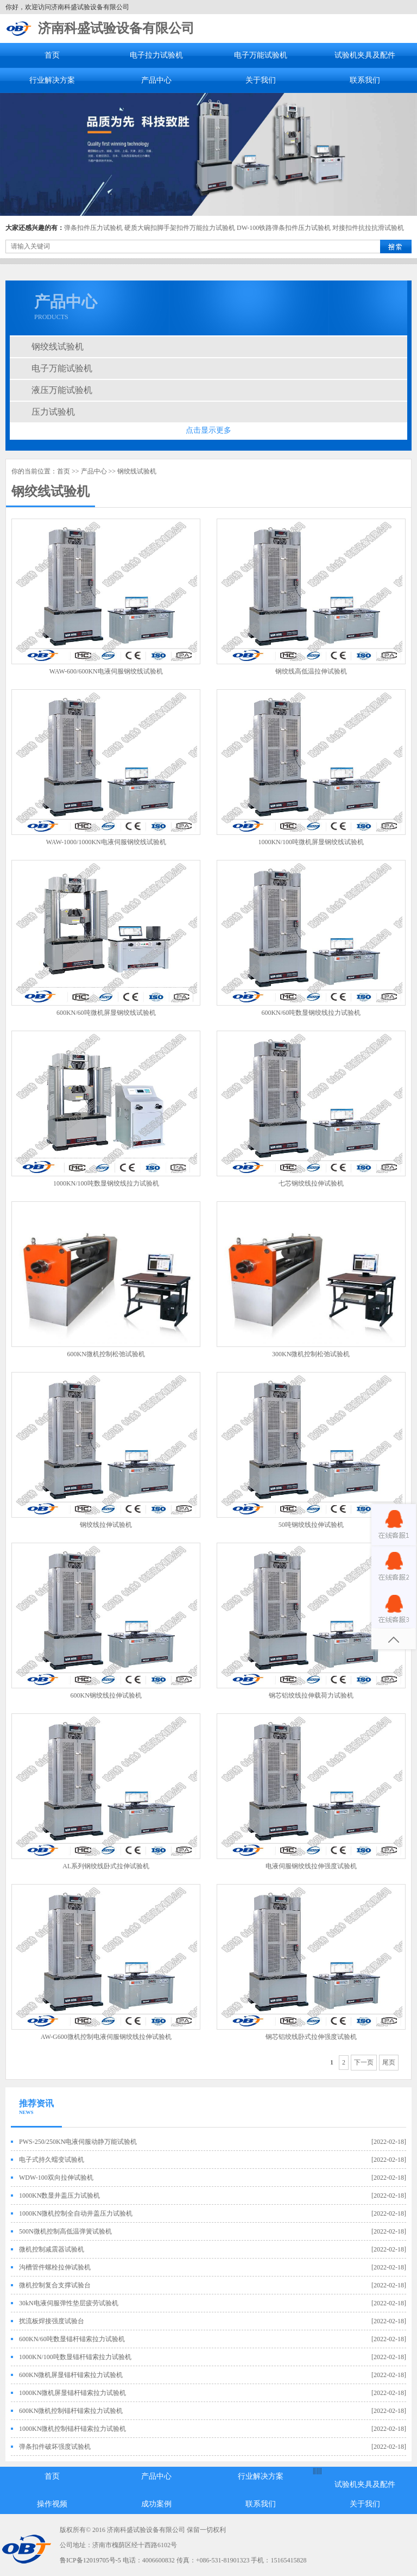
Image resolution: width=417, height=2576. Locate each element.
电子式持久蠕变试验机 (51, 2159)
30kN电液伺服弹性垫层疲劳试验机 (68, 2303)
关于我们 (260, 80)
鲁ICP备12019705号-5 (90, 2560)
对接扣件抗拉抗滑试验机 (368, 228)
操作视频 (52, 2504)
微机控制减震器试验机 (51, 2249)
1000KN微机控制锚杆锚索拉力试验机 (72, 2428)
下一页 (364, 2062)
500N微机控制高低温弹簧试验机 (65, 2231)
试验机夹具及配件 (364, 55)
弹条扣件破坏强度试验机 (55, 2446)
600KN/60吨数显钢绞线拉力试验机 (311, 1012)
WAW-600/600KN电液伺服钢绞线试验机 (106, 671)
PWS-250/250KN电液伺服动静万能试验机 (78, 2141)
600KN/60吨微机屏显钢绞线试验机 (106, 1012)
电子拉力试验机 (156, 55)
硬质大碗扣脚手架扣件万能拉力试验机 (179, 228)
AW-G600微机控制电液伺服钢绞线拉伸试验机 (106, 2037)
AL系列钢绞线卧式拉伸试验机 (105, 1866)
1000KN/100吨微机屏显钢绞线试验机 (311, 842)
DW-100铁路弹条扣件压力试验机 (284, 228)
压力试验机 (53, 411)
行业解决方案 (52, 80)
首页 (52, 55)
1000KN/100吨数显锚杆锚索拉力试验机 (75, 2357)
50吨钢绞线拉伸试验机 (311, 1525)
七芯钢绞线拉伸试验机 (311, 1183)
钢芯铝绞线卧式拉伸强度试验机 (311, 2037)
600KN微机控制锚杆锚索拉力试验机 (71, 2411)
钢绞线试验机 (57, 346)
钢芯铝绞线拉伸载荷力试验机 (311, 1695)
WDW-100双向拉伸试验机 (56, 2177)
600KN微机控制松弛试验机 (106, 1354)
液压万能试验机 (61, 390)
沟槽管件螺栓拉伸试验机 (55, 2267)
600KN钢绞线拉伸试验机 (106, 1695)
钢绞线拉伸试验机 (106, 1525)
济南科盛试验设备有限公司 (116, 28)
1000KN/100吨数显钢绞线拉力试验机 (106, 1183)
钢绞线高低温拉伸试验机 (311, 671)
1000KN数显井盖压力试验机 (59, 2195)
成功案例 (156, 2504)
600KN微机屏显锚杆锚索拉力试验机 (71, 2375)
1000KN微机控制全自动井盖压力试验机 (75, 2213)
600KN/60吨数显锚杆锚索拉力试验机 (72, 2339)
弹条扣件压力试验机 (93, 228)
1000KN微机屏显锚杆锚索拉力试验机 (72, 2393)
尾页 (388, 2062)
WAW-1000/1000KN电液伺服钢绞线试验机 (106, 842)
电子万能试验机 (260, 55)
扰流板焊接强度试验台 (51, 2321)
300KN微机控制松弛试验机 (311, 1354)
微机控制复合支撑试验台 (55, 2285)
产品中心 (156, 80)
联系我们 (365, 80)
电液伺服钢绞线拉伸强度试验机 (311, 1866)
